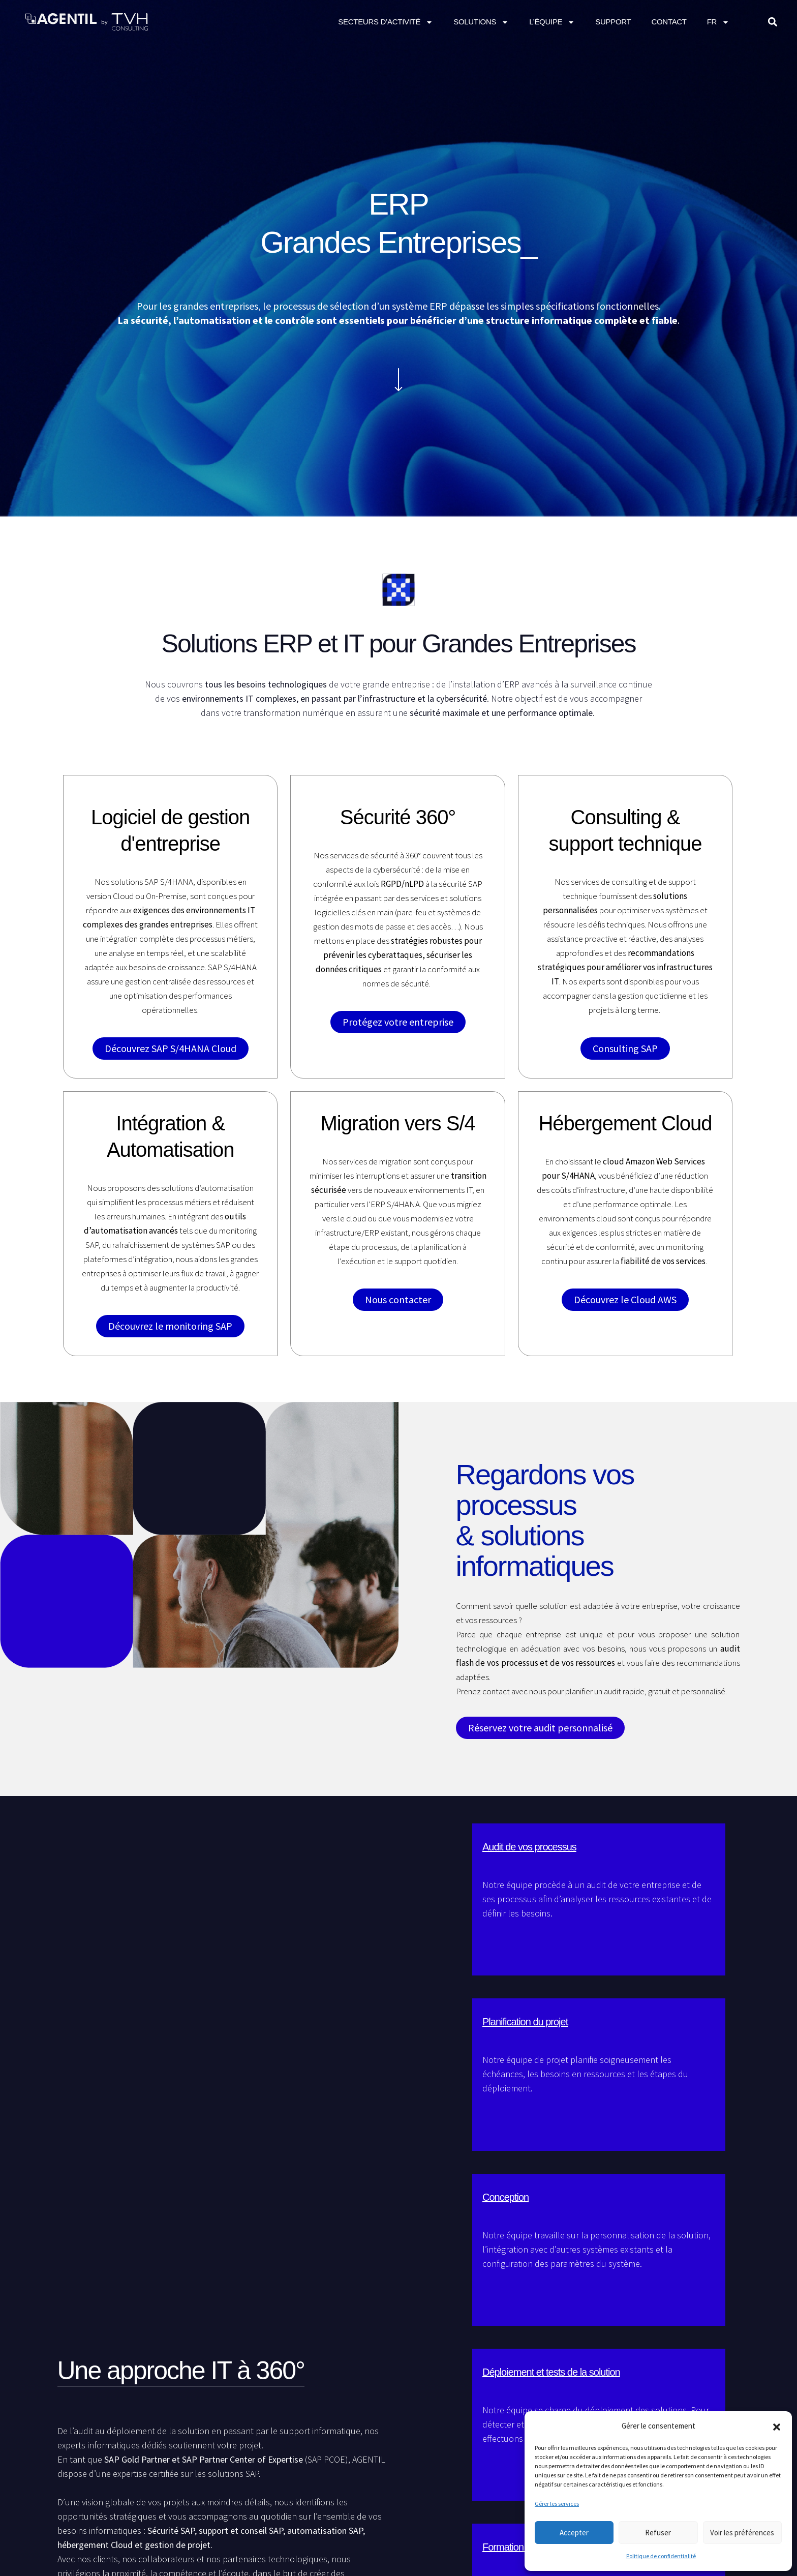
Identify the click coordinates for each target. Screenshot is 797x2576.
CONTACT (668, 21)
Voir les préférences (742, 2532)
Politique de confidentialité (661, 2556)
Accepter (574, 2532)
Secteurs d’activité (385, 22)
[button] (777, 2426)
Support (613, 21)
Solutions (481, 22)
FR (718, 22)
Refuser (658, 2532)
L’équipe (552, 22)
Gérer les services (557, 2503)
